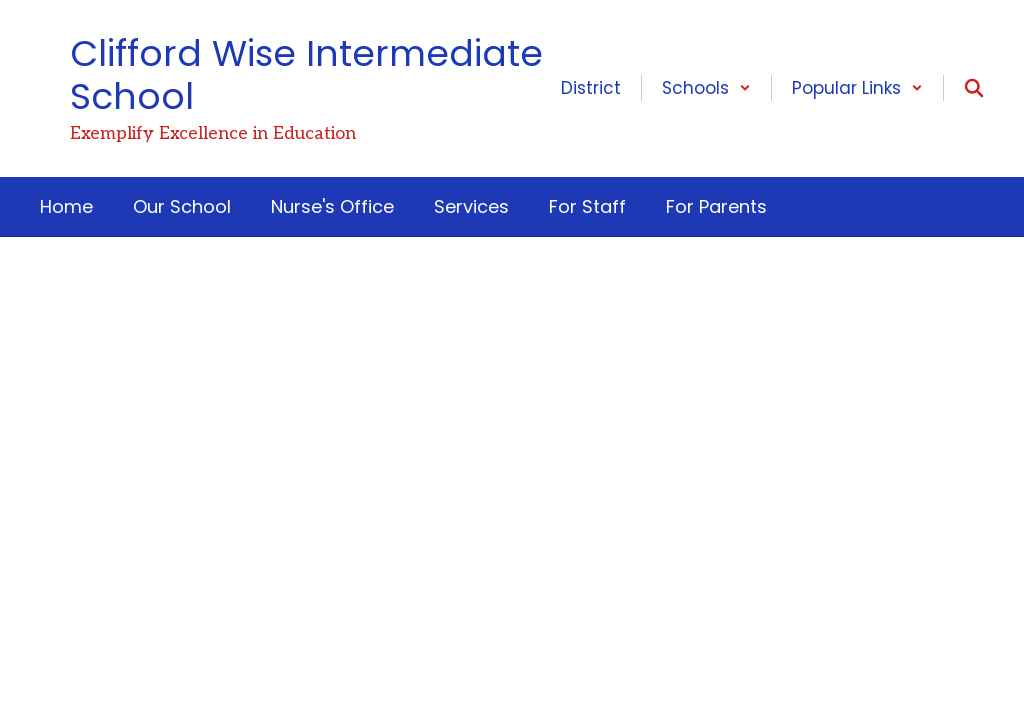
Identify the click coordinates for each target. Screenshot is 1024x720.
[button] (706, 88)
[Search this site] (974, 88)
